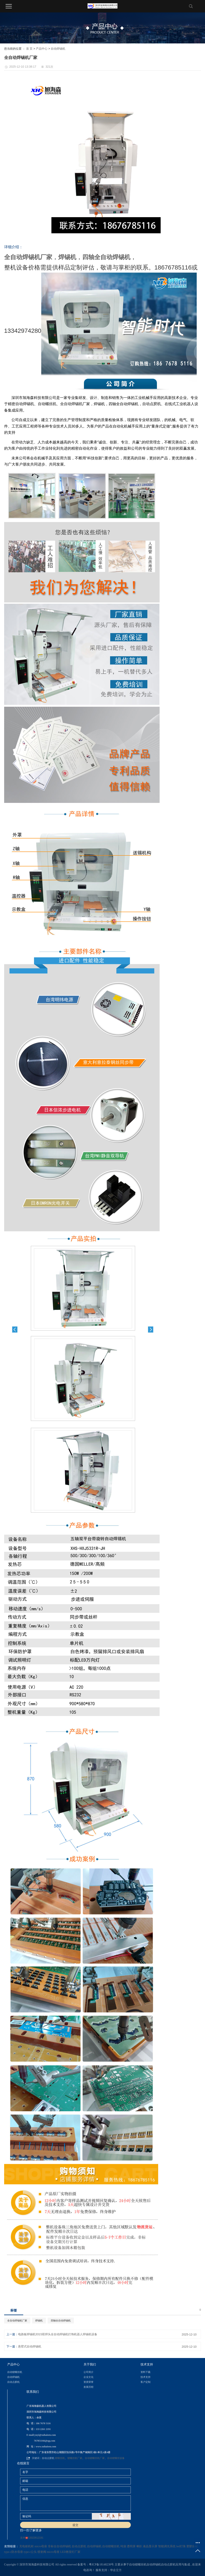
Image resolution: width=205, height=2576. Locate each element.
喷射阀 (42, 2551)
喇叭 (139, 2546)
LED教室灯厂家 (70, 2551)
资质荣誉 (88, 2382)
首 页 (29, 48)
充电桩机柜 (27, 2546)
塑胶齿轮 (192, 2546)
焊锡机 (39, 2320)
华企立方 (116, 2570)
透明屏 (131, 2546)
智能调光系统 (167, 2546)
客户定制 (145, 2382)
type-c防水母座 (14, 2551)
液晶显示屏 (150, 2546)
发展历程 (88, 2387)
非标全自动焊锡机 (60, 2546)
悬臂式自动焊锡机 (29, 2346)
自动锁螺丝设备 (116, 2458)
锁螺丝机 (60, 2458)
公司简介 (88, 2372)
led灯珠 (181, 2546)
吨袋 (123, 2546)
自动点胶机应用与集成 (176, 2564)
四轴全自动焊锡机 (61, 2320)
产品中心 (41, 48)
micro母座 (41, 2546)
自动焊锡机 (58, 48)
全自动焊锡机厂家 (17, 2320)
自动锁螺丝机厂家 (95, 2458)
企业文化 (88, 2377)
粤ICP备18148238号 (101, 2564)
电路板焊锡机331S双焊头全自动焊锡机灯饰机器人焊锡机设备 (57, 2334)
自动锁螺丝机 (14, 2372)
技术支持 (145, 2377)
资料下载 (145, 2372)
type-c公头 (30, 2551)
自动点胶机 (13, 2382)
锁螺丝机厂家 (74, 2458)
